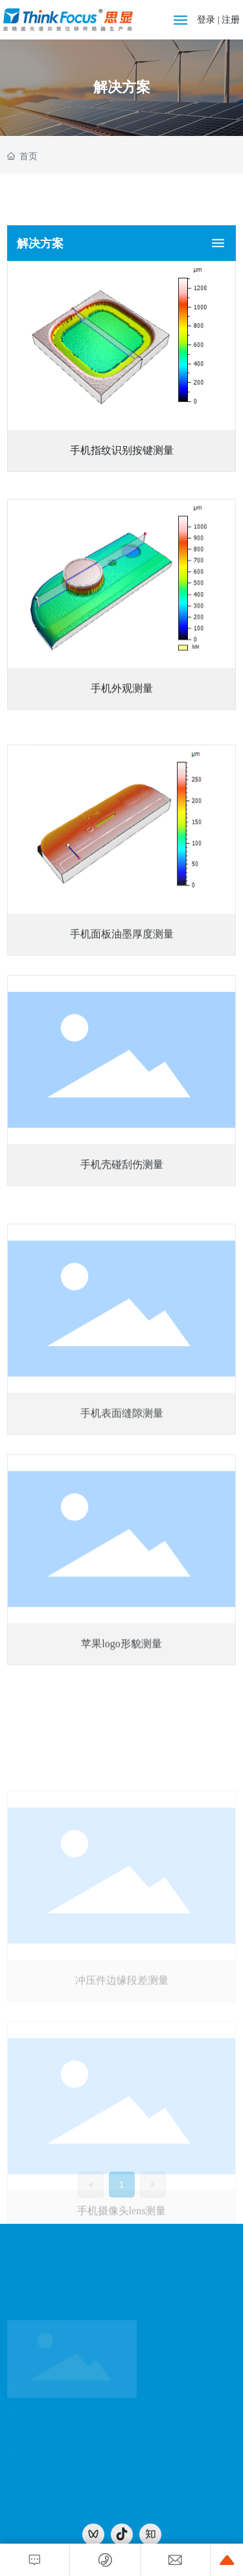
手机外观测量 (122, 787)
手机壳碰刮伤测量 (121, 1321)
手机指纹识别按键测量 (122, 463)
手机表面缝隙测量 (121, 1592)
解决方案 (121, 87)
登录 (207, 20)
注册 (231, 20)
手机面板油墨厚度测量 (122, 1091)
